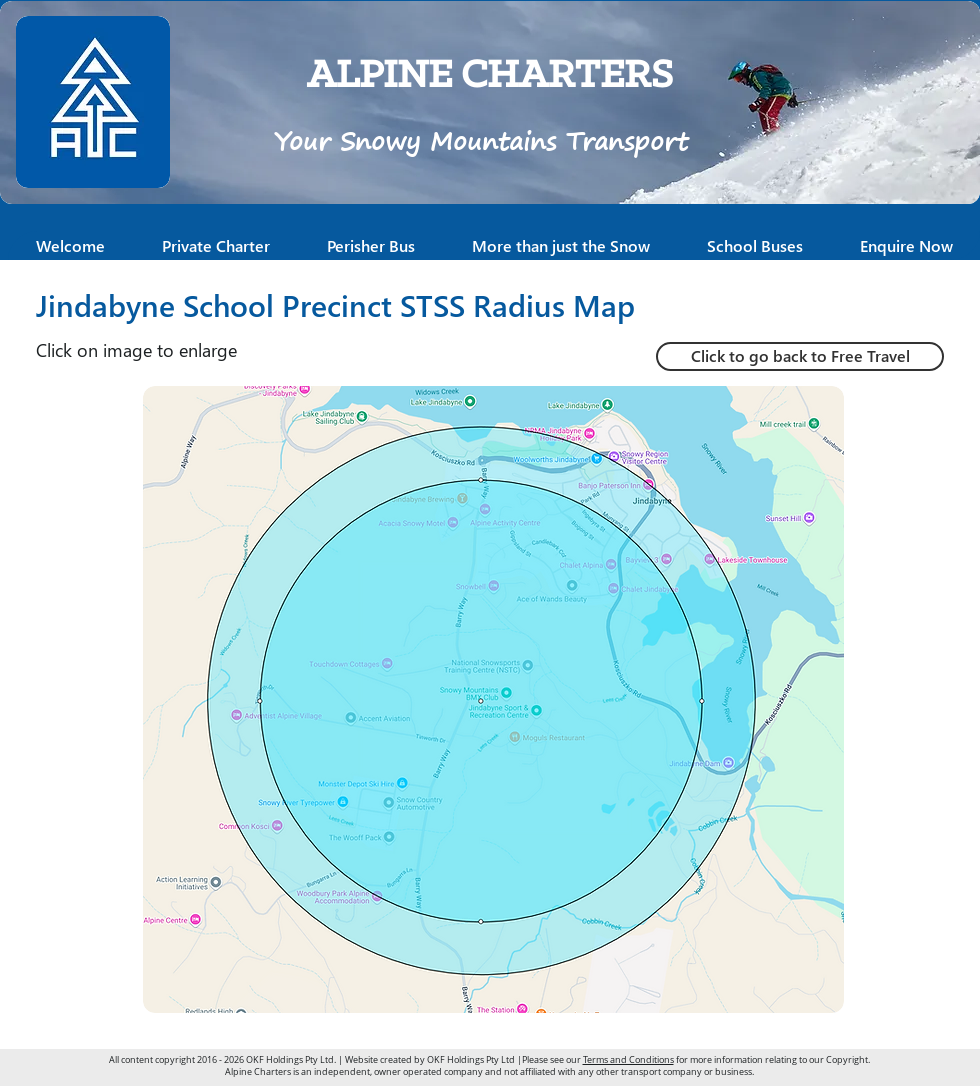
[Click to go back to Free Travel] (800, 356)
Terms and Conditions (628, 1060)
